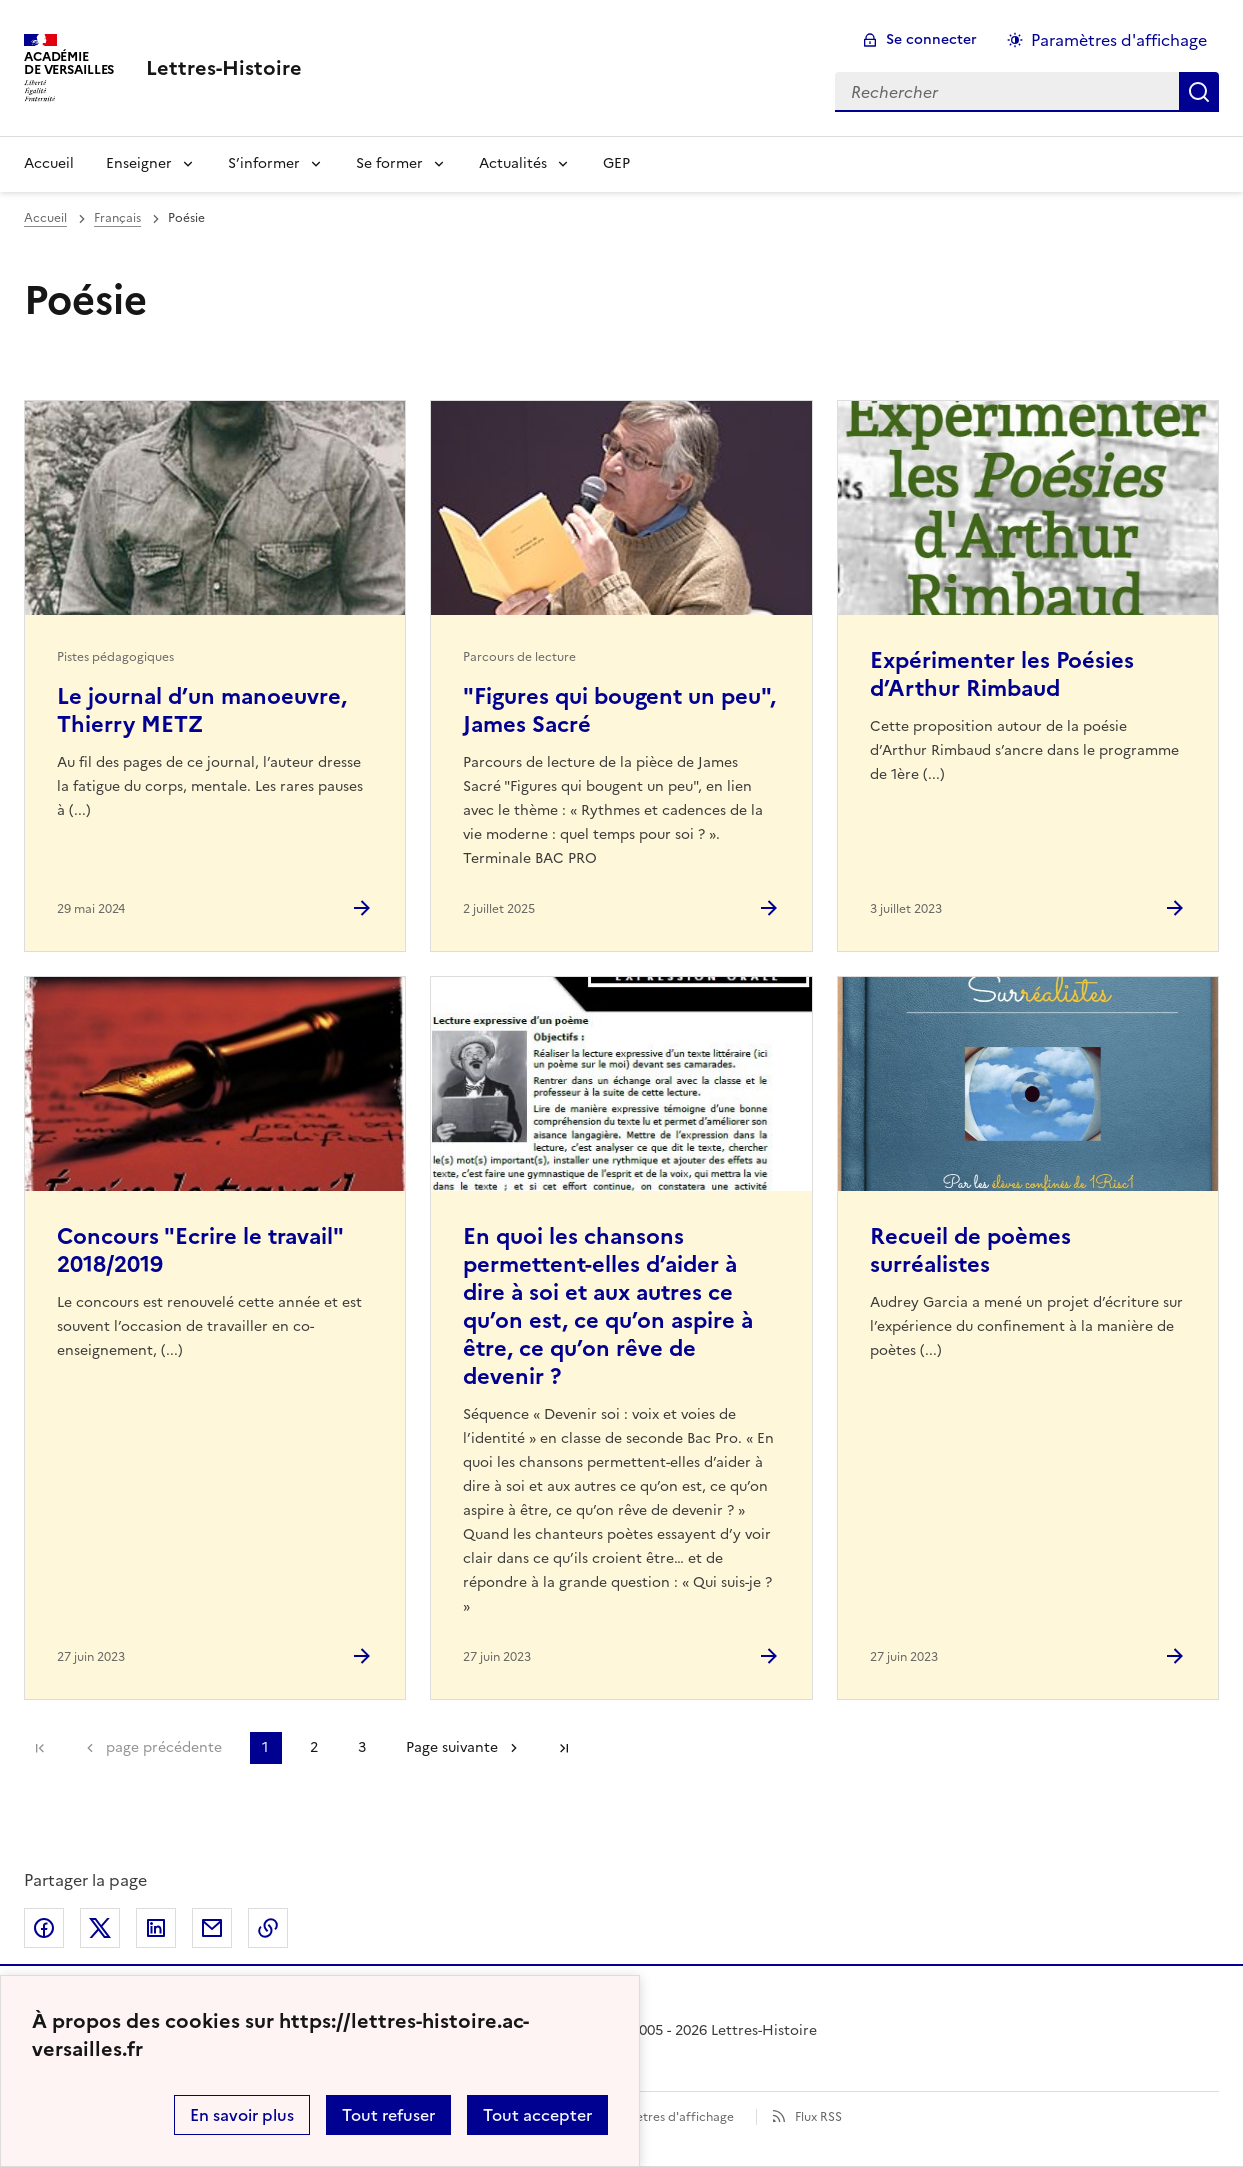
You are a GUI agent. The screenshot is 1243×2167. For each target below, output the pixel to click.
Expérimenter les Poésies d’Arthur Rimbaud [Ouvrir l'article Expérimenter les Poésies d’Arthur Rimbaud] (1002, 674)
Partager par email (212, 1928)
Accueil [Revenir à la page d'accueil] (49, 163)
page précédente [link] (164, 1747)
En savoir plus (242, 2115)
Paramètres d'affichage (666, 2117)
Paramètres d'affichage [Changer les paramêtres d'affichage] (1119, 40)
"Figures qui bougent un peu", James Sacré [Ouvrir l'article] (619, 710)
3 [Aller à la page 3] (362, 1747)
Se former (389, 163)
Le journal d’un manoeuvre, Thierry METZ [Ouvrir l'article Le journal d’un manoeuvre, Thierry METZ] (202, 710)
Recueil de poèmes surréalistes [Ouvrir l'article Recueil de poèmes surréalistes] (970, 1250)
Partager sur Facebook (44, 1928)
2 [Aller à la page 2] (314, 1747)
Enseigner (139, 163)
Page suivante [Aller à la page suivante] (452, 1747)
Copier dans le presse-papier (268, 1928)
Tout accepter (537, 2115)
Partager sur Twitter (100, 1928)
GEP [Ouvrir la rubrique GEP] (616, 163)
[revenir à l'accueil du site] (224, 68)
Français (117, 218)
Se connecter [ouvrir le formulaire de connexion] (931, 39)
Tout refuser (388, 2115)
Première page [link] (40, 1748)
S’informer (264, 163)
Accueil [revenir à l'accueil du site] (45, 218)
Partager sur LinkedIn (156, 1928)
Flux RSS (818, 2117)
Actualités (513, 163)
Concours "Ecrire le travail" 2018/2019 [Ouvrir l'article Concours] (200, 1250)
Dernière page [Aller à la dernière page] (564, 1748)
